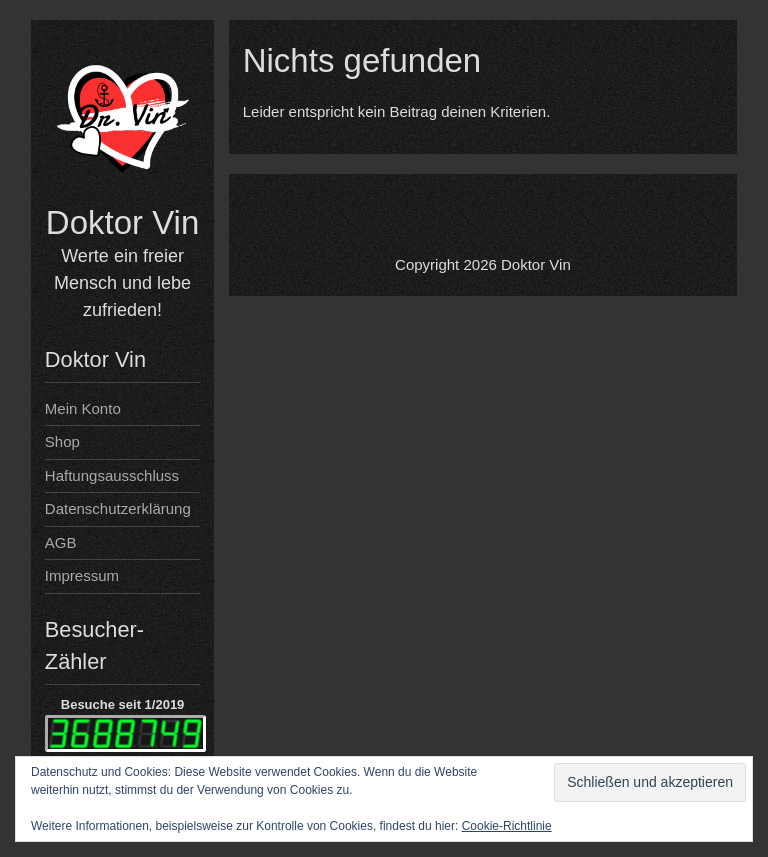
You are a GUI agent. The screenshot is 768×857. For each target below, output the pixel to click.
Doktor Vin (122, 222)
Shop (62, 441)
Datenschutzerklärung (118, 508)
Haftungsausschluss (112, 475)
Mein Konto (83, 408)
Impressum (82, 575)
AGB (61, 542)
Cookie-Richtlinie (507, 826)
